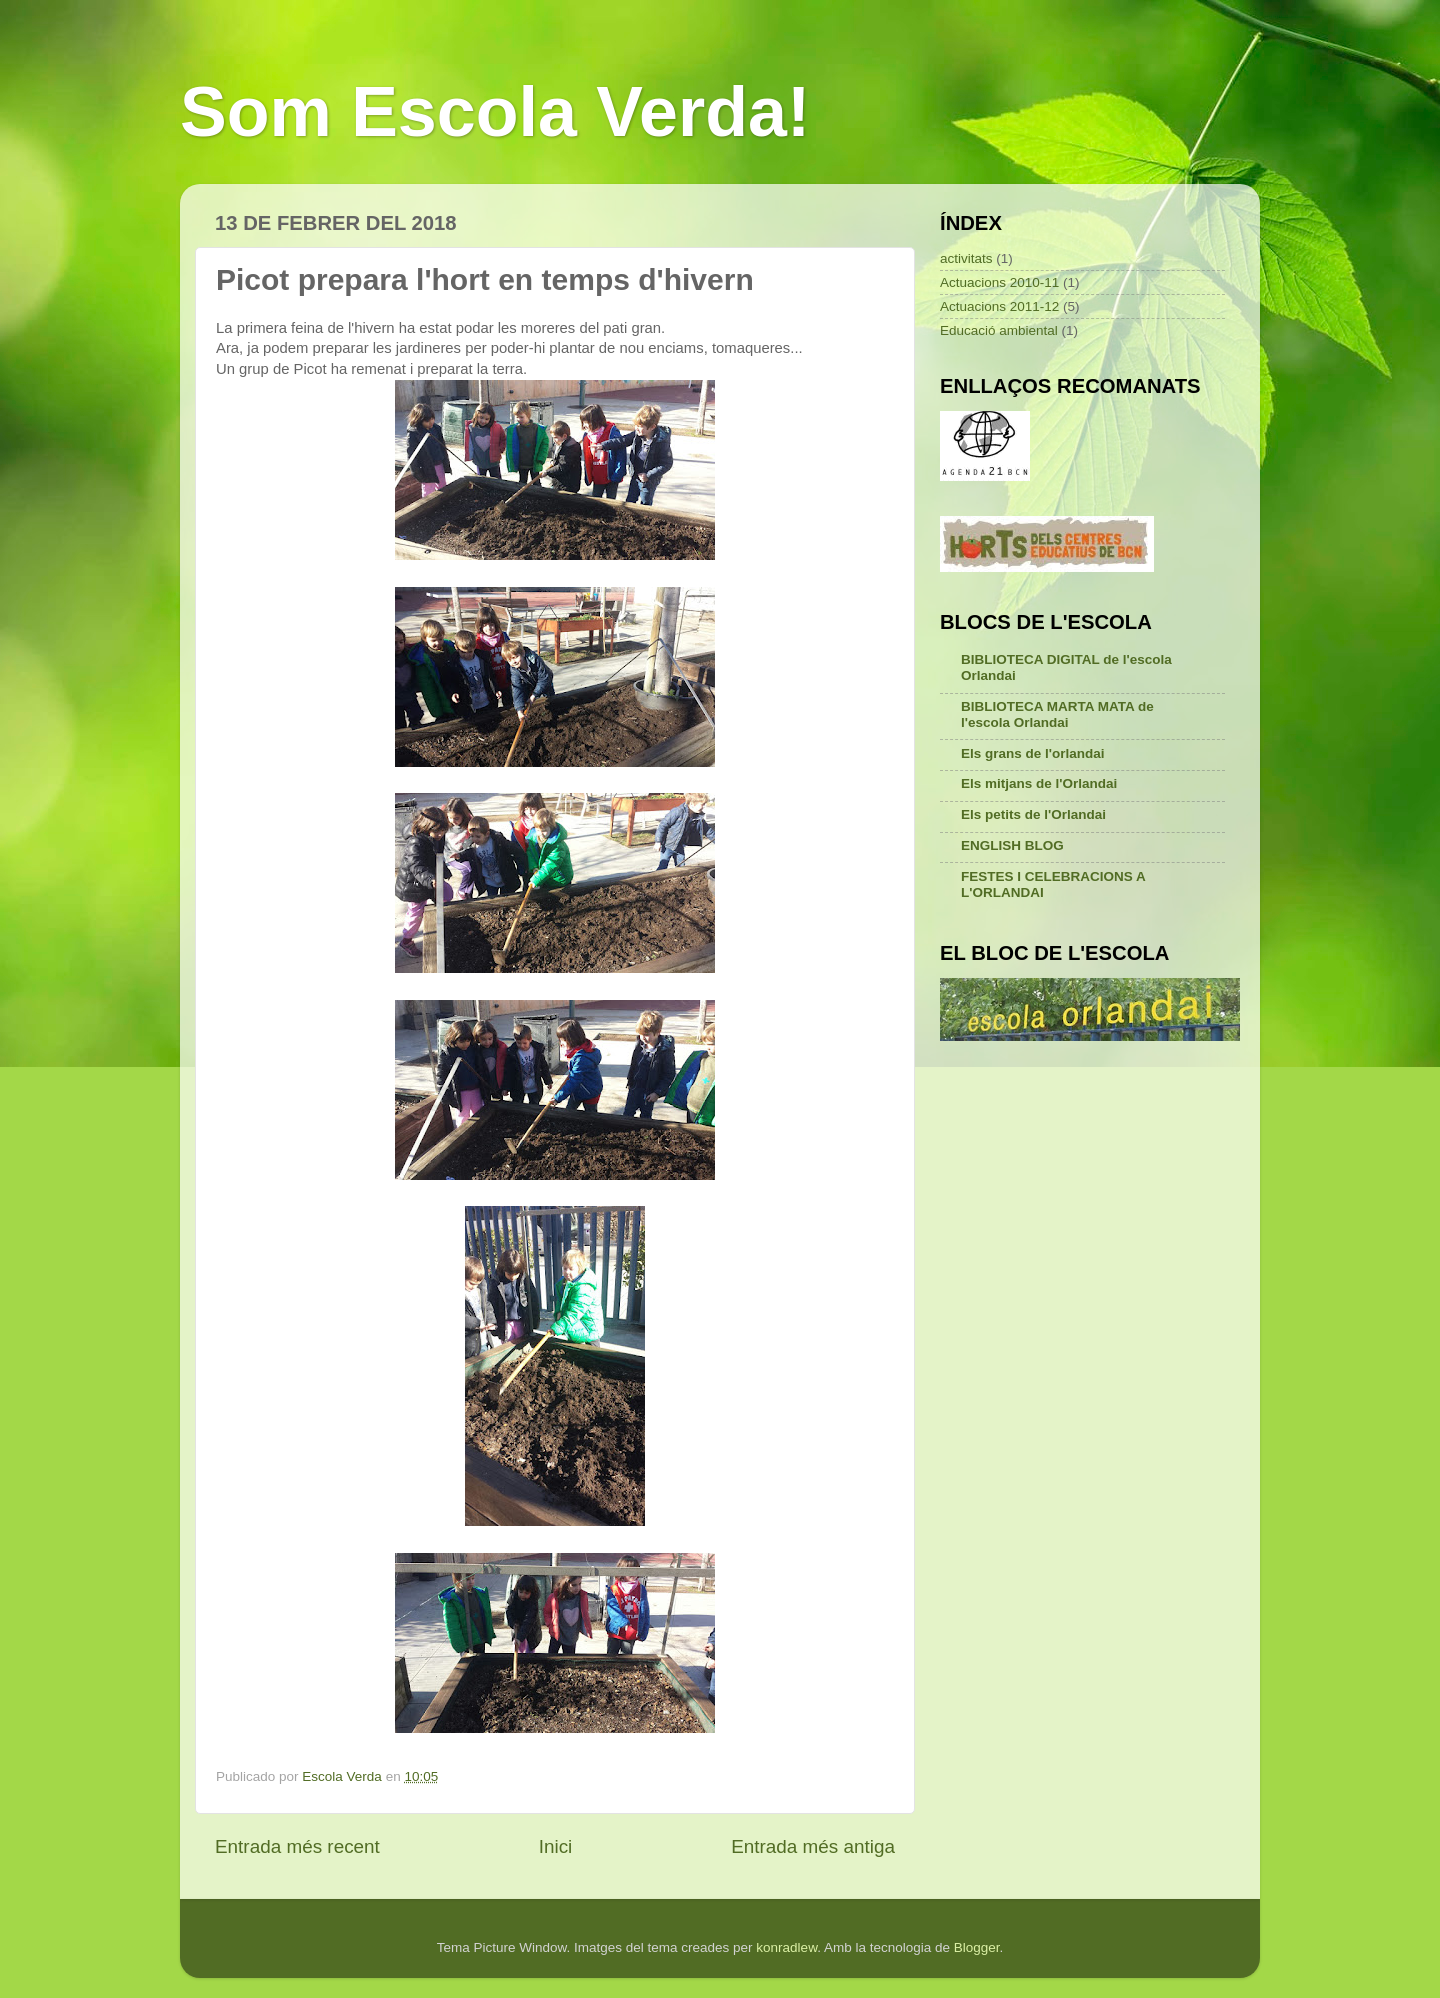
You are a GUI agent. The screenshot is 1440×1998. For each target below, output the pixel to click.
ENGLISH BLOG (1012, 845)
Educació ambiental (999, 330)
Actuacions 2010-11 (999, 282)
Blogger (977, 1947)
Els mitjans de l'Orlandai (1039, 783)
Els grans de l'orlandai (1033, 753)
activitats (966, 258)
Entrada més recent (297, 1846)
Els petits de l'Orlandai (1033, 814)
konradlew (786, 1947)
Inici (556, 1846)
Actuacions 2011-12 (999, 306)
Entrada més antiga (813, 1846)
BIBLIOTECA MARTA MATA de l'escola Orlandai (1057, 714)
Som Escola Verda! (495, 112)
